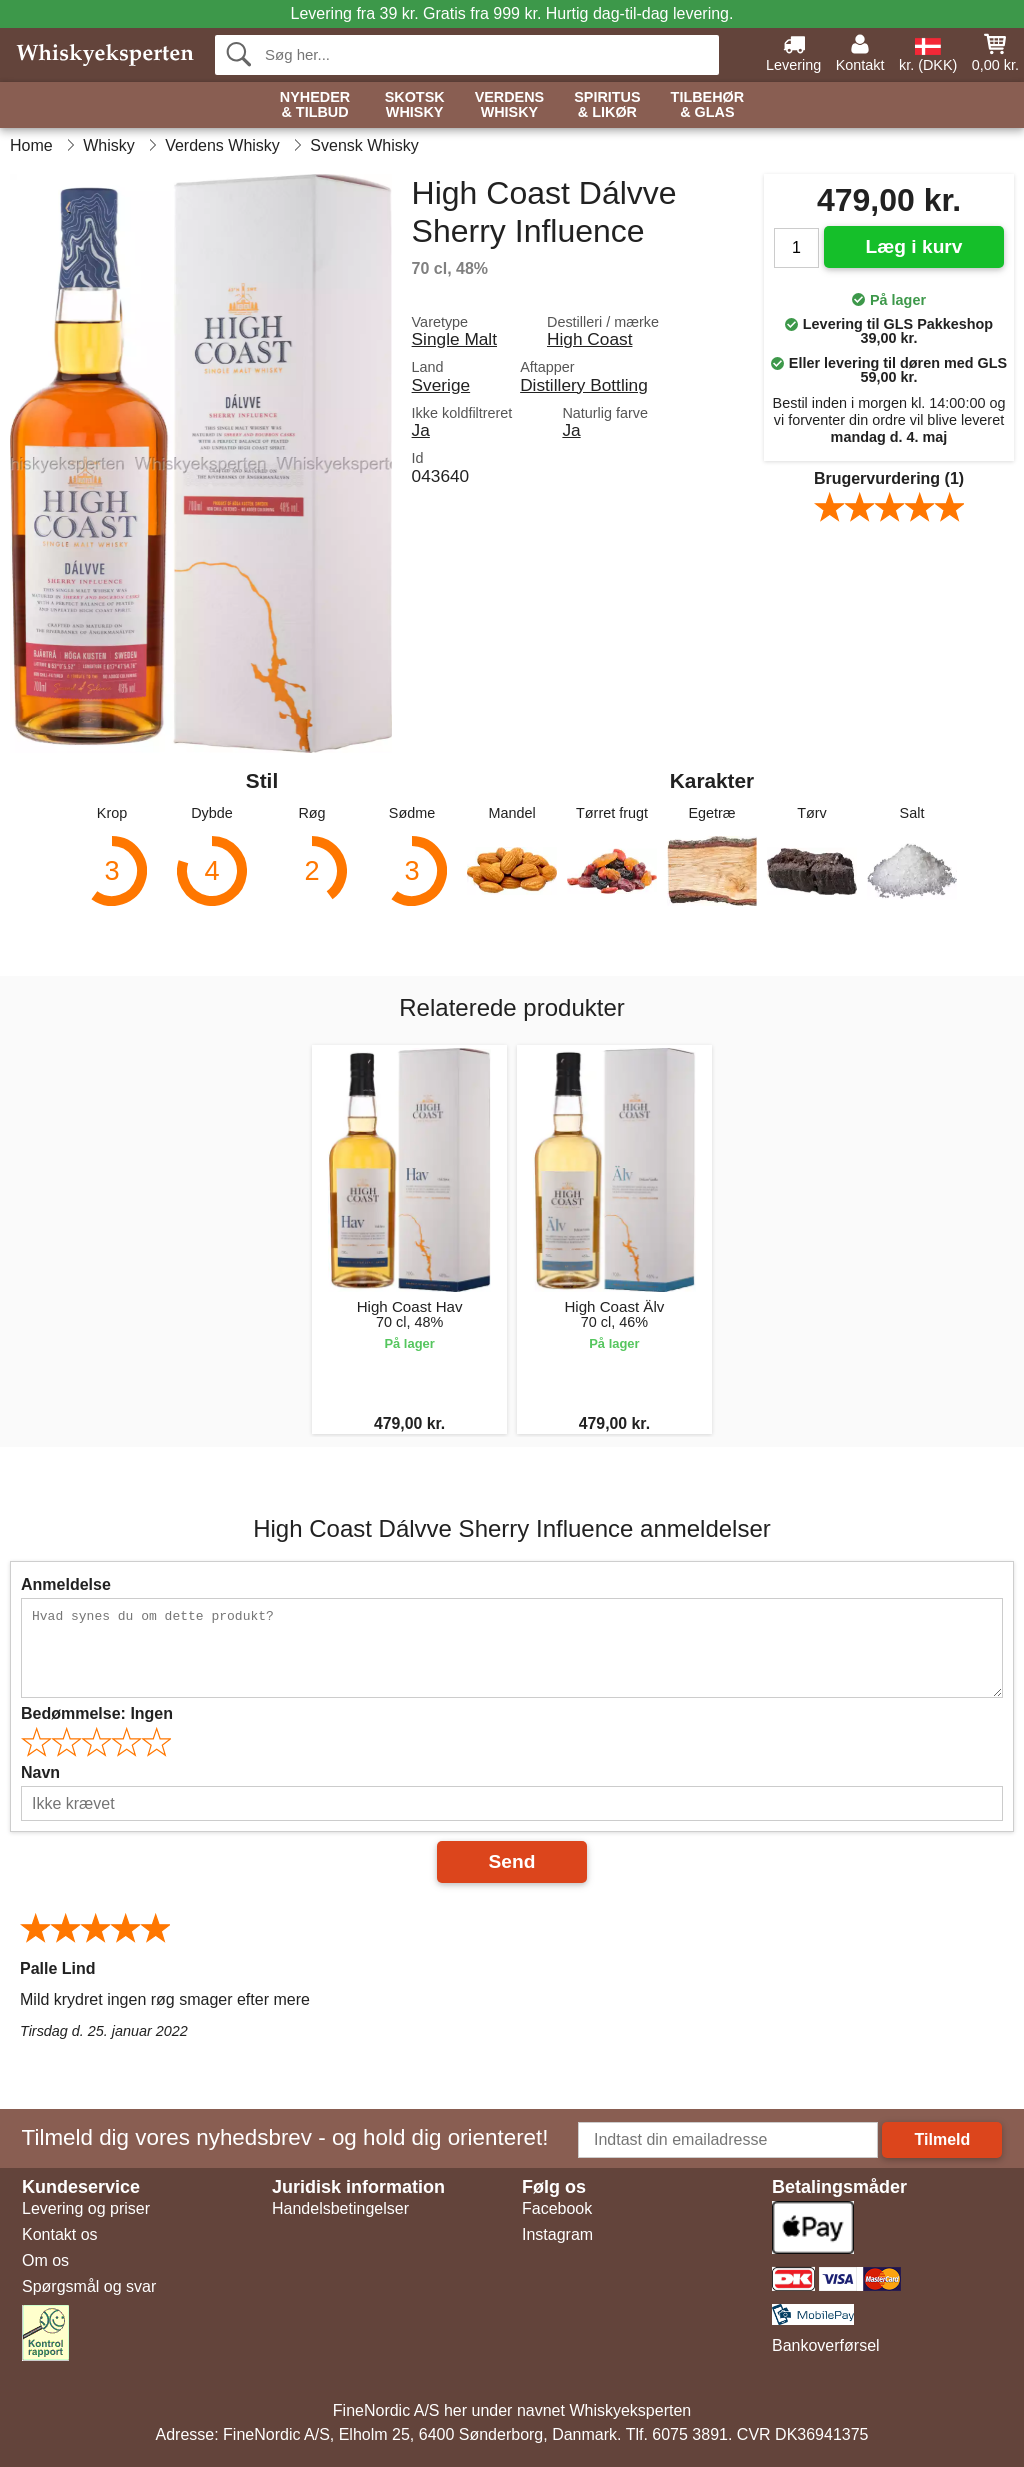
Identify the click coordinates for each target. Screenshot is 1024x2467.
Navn (40, 1772)
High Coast (589, 339)
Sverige (441, 385)
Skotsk (415, 105)
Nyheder (315, 105)
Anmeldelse (66, 1584)
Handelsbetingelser (340, 2208)
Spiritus (607, 105)
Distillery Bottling (584, 385)
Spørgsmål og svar (89, 2286)
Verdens (510, 105)
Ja (421, 430)
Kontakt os (60, 2234)
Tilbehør (708, 105)
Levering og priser (86, 2208)
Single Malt (454, 339)
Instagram (557, 2234)
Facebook (557, 2208)
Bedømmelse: (97, 1713)
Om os (45, 2260)
